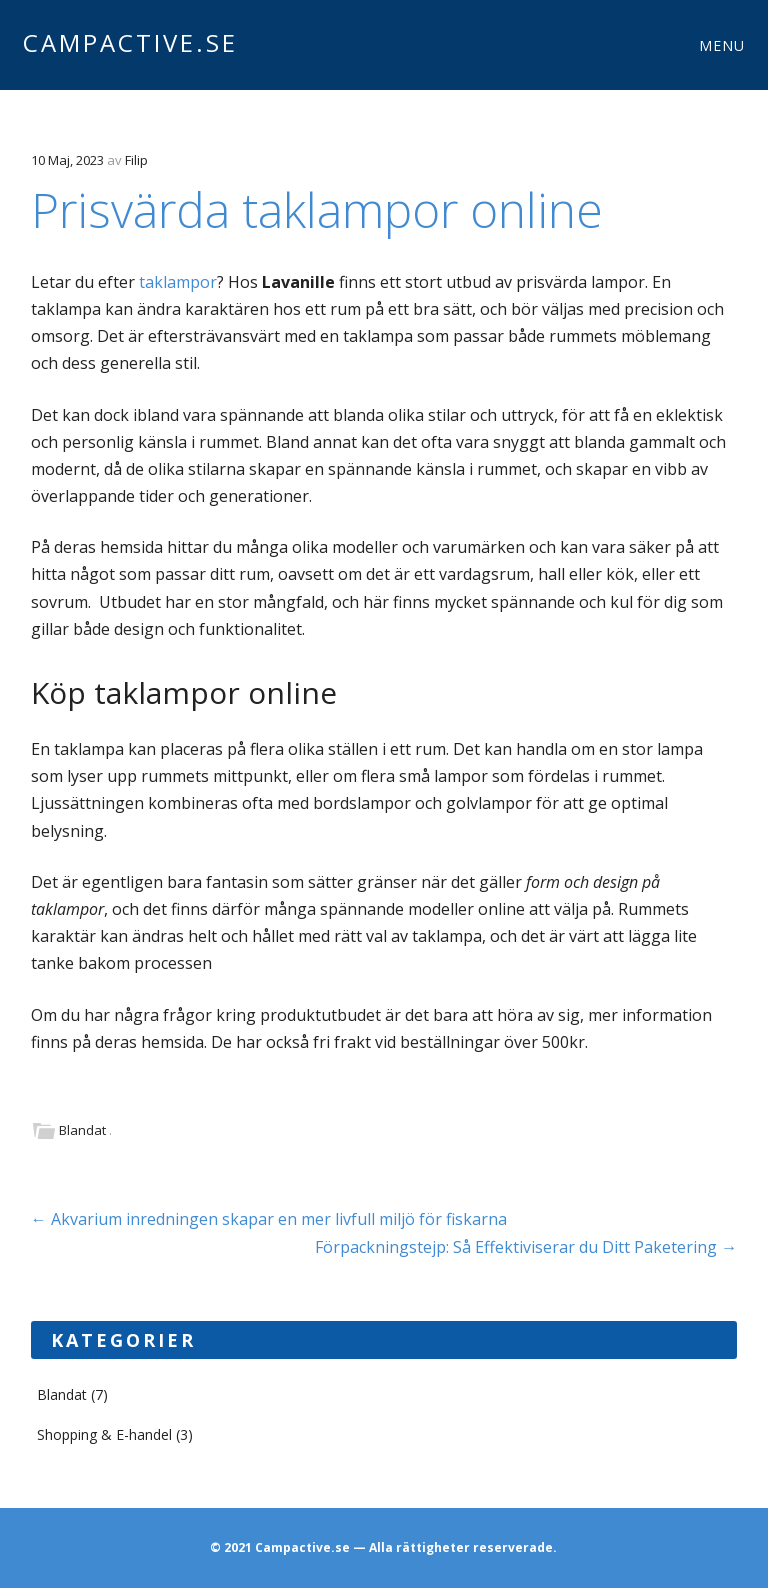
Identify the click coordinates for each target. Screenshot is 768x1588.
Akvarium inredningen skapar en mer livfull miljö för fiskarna (269, 1219)
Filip (136, 160)
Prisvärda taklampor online (317, 209)
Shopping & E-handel (104, 1434)
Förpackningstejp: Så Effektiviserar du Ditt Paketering (526, 1247)
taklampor (178, 282)
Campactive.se (130, 42)
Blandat (82, 1130)
